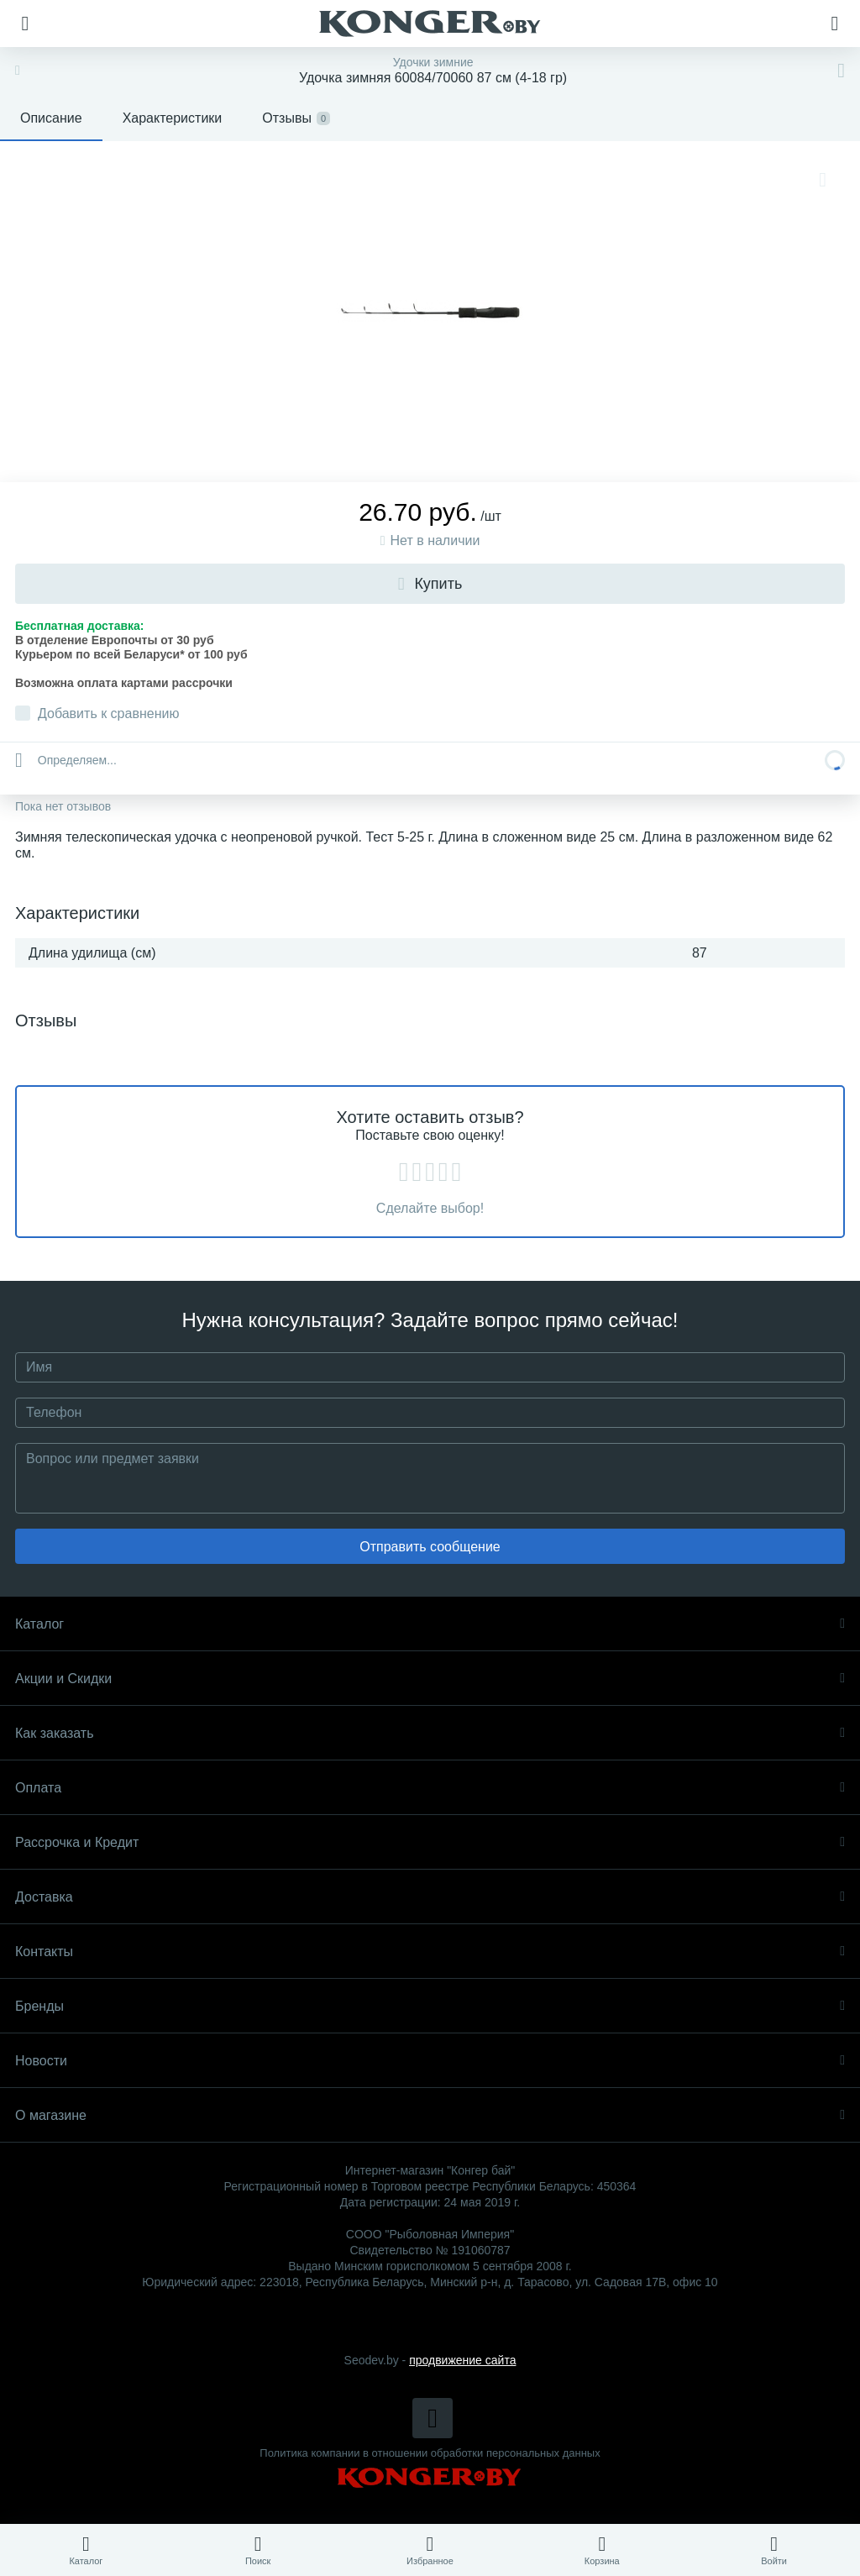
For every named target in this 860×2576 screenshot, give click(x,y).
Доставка (430, 1897)
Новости (430, 2061)
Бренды (430, 2006)
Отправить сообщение (429, 1547)
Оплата (430, 1788)
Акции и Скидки (430, 1678)
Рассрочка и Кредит (430, 1842)
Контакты (430, 1951)
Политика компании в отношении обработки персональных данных (430, 2453)
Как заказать (430, 1733)
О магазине (430, 2115)
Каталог (430, 1624)
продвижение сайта (462, 2360)
